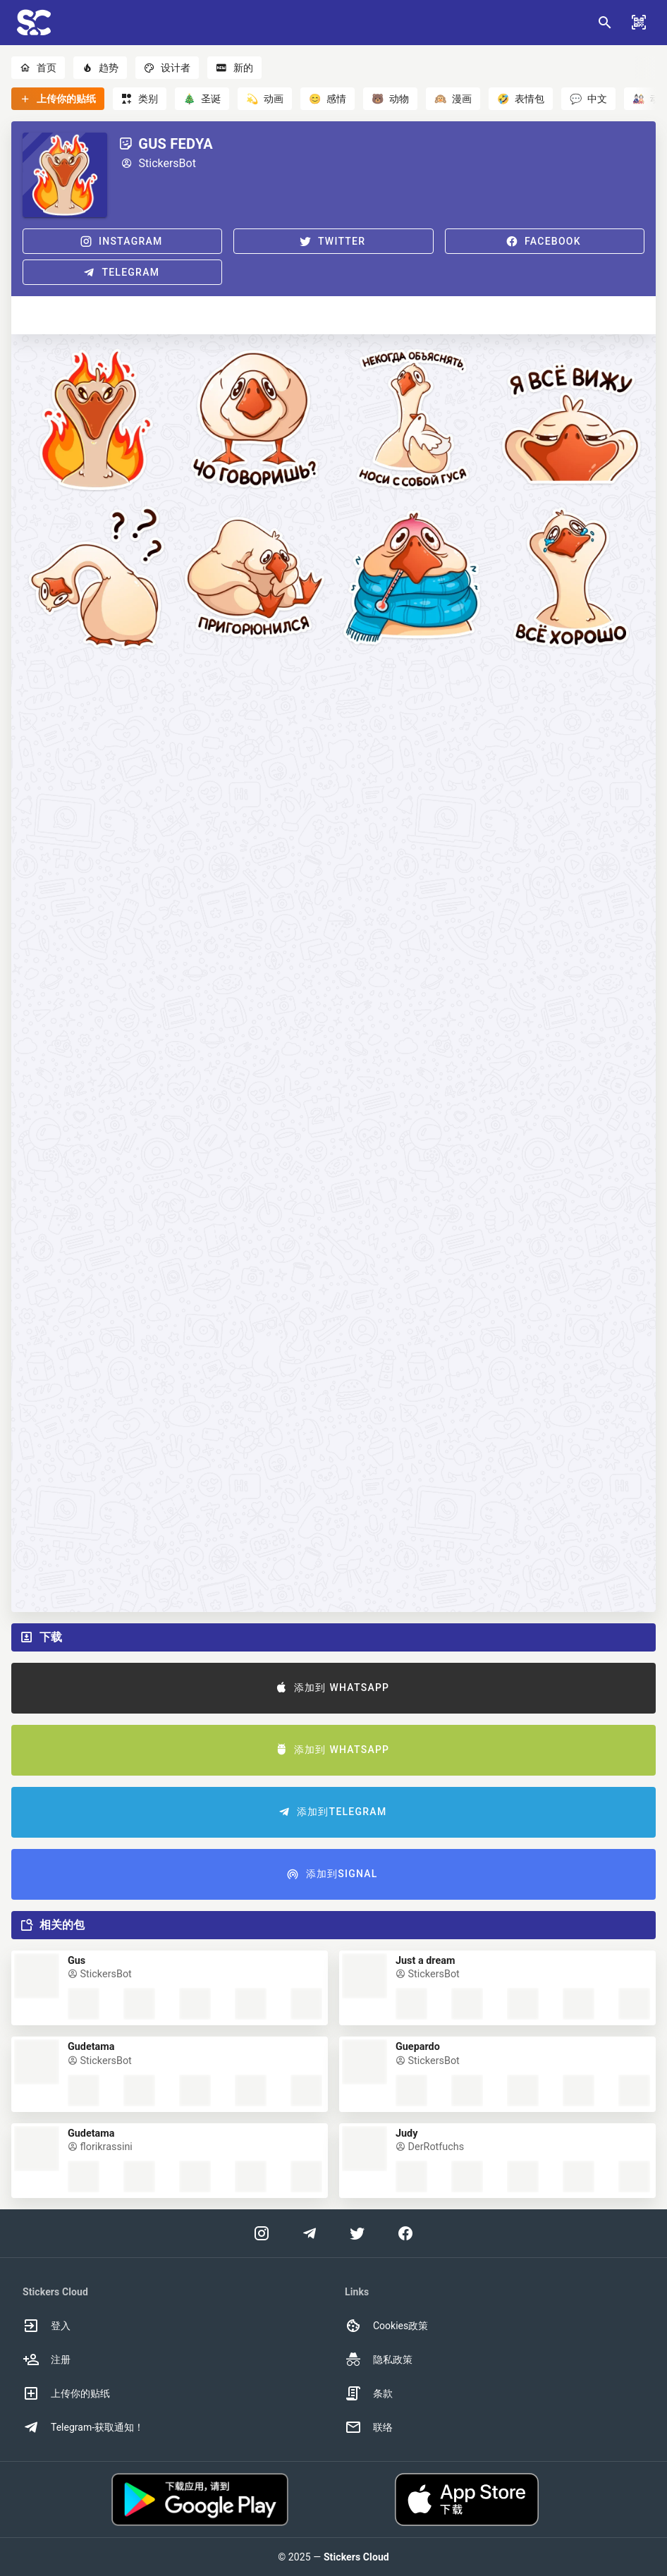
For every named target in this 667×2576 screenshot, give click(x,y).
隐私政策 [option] (378, 2359)
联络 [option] (369, 2427)
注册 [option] (47, 2359)
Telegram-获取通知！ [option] (83, 2427)
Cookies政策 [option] (386, 2325)
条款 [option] (369, 2393)
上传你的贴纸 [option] (66, 2393)
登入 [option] (47, 2325)
